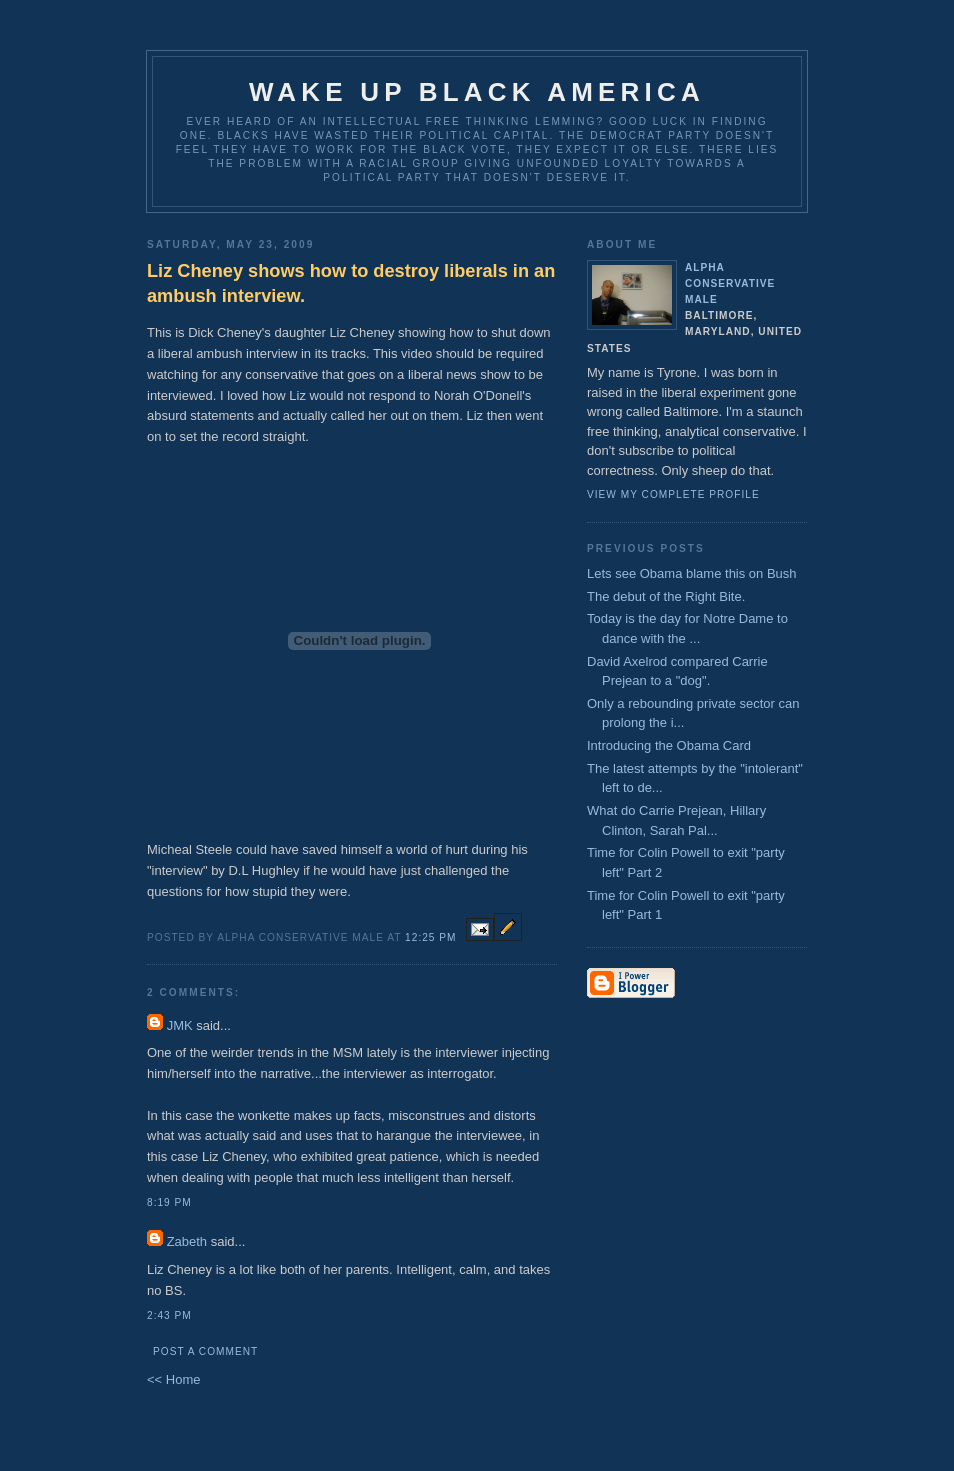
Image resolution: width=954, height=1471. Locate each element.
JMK (180, 1025)
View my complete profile (673, 494)
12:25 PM (430, 937)
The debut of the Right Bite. (666, 596)
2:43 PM (169, 1315)
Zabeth (187, 1241)
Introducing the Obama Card (669, 745)
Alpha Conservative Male (730, 283)
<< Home (173, 1379)
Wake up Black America (477, 92)
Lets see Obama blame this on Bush (692, 573)
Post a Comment (205, 1351)
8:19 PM (169, 1202)
